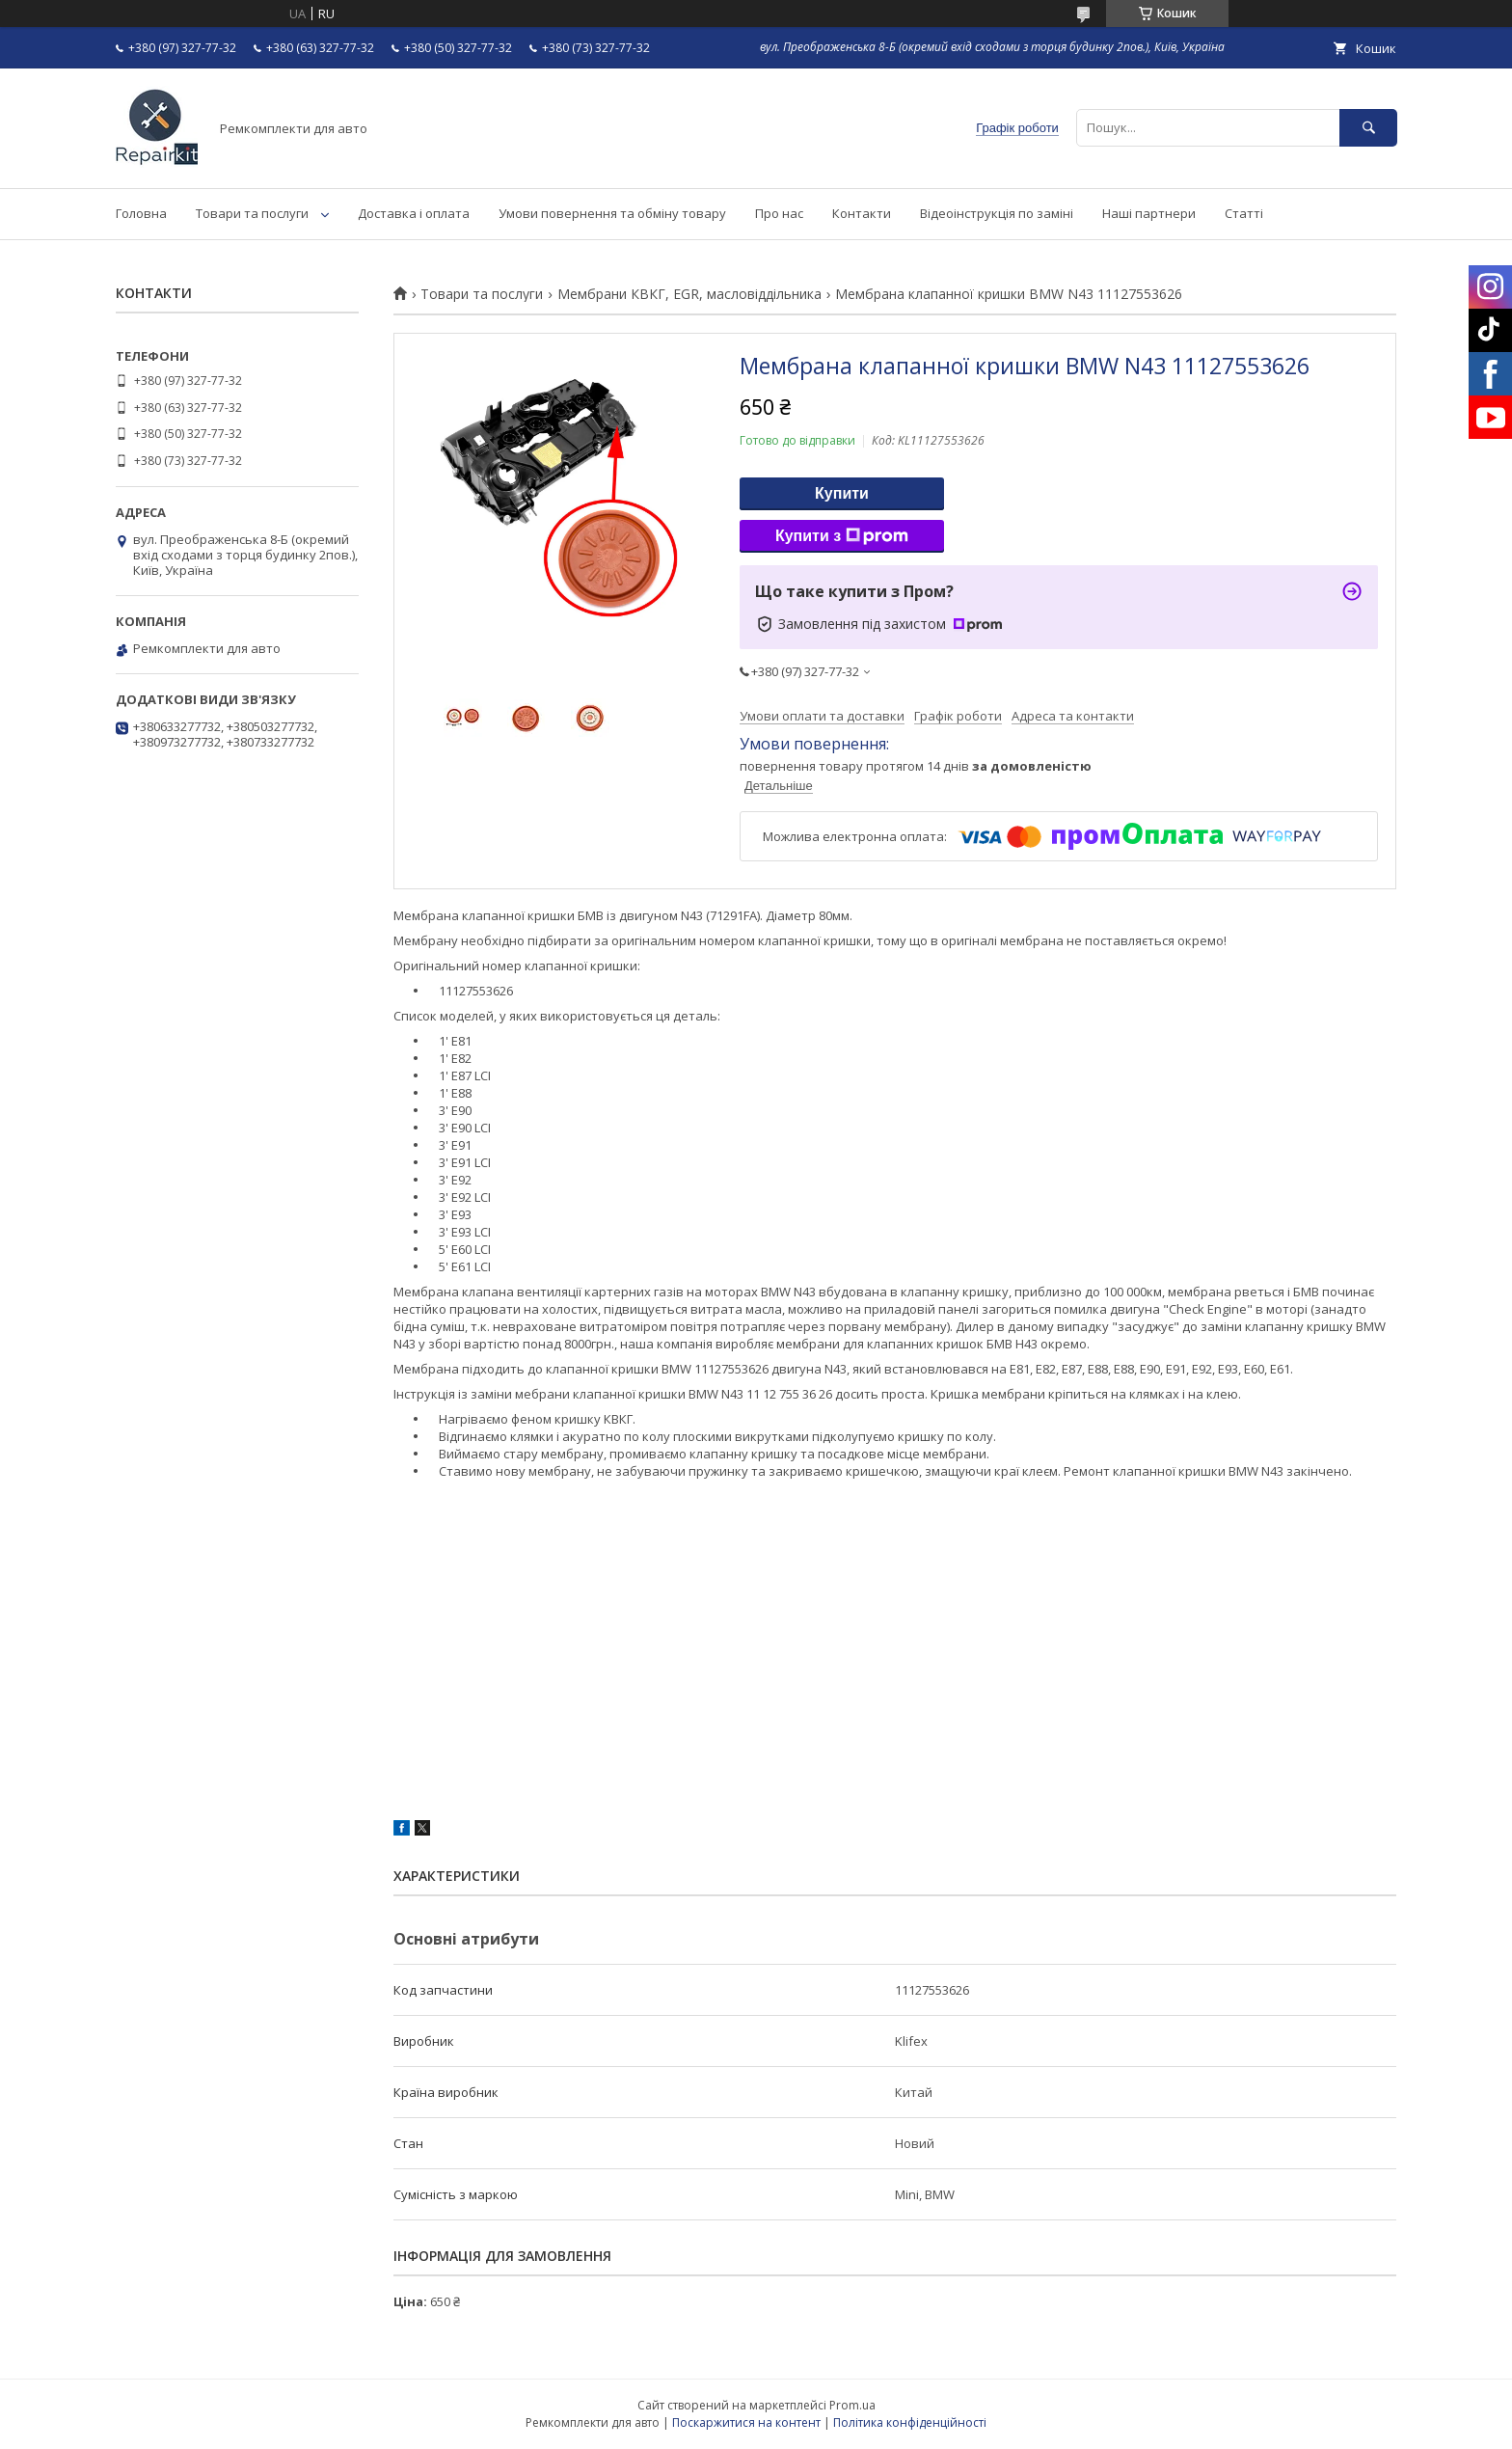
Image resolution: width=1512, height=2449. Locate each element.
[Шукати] (1368, 128)
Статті (1244, 213)
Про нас (779, 213)
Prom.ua (852, 2405)
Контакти (861, 213)
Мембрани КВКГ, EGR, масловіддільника (689, 294)
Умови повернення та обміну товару (612, 213)
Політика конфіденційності (909, 2422)
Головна (141, 213)
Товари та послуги (252, 213)
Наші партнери (1149, 213)
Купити (842, 493)
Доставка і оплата (414, 213)
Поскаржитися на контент (746, 2422)
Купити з (841, 536)
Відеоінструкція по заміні (996, 213)
